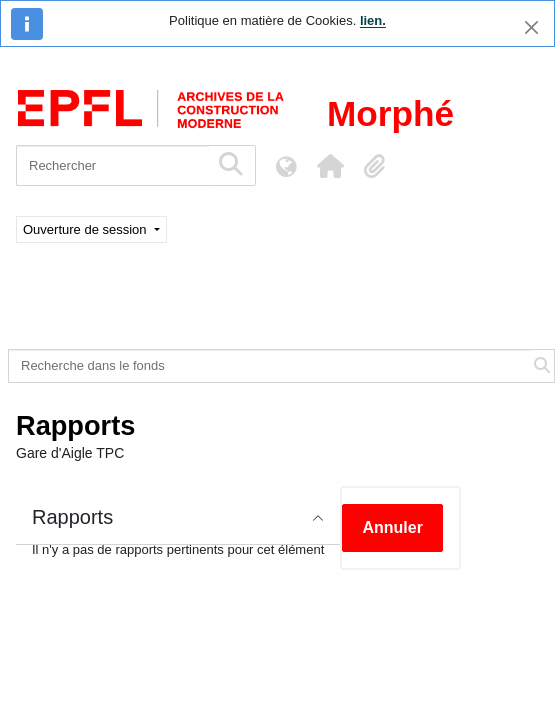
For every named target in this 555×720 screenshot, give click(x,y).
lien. (373, 20)
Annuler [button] (392, 527)
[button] (330, 166)
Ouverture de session (86, 229)
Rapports (72, 517)
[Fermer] (531, 27)
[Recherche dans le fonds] (270, 366)
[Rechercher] (112, 165)
